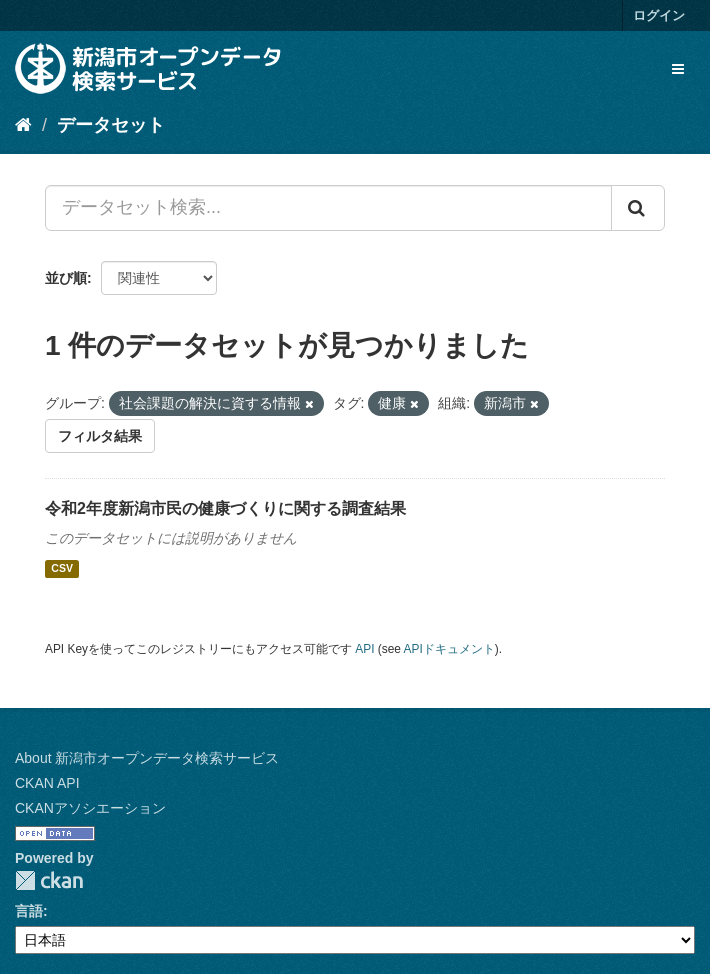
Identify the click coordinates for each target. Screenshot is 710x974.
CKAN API (47, 783)
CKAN (49, 880)
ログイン (659, 15)
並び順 (66, 278)
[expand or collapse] (678, 69)
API (364, 649)
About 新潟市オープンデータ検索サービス (147, 758)
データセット (111, 125)
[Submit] (638, 208)
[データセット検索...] (328, 208)
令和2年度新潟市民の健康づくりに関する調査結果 (225, 508)
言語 (29, 911)
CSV (62, 569)
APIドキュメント (449, 649)
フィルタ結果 (100, 436)
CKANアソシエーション (90, 808)
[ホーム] (23, 125)
